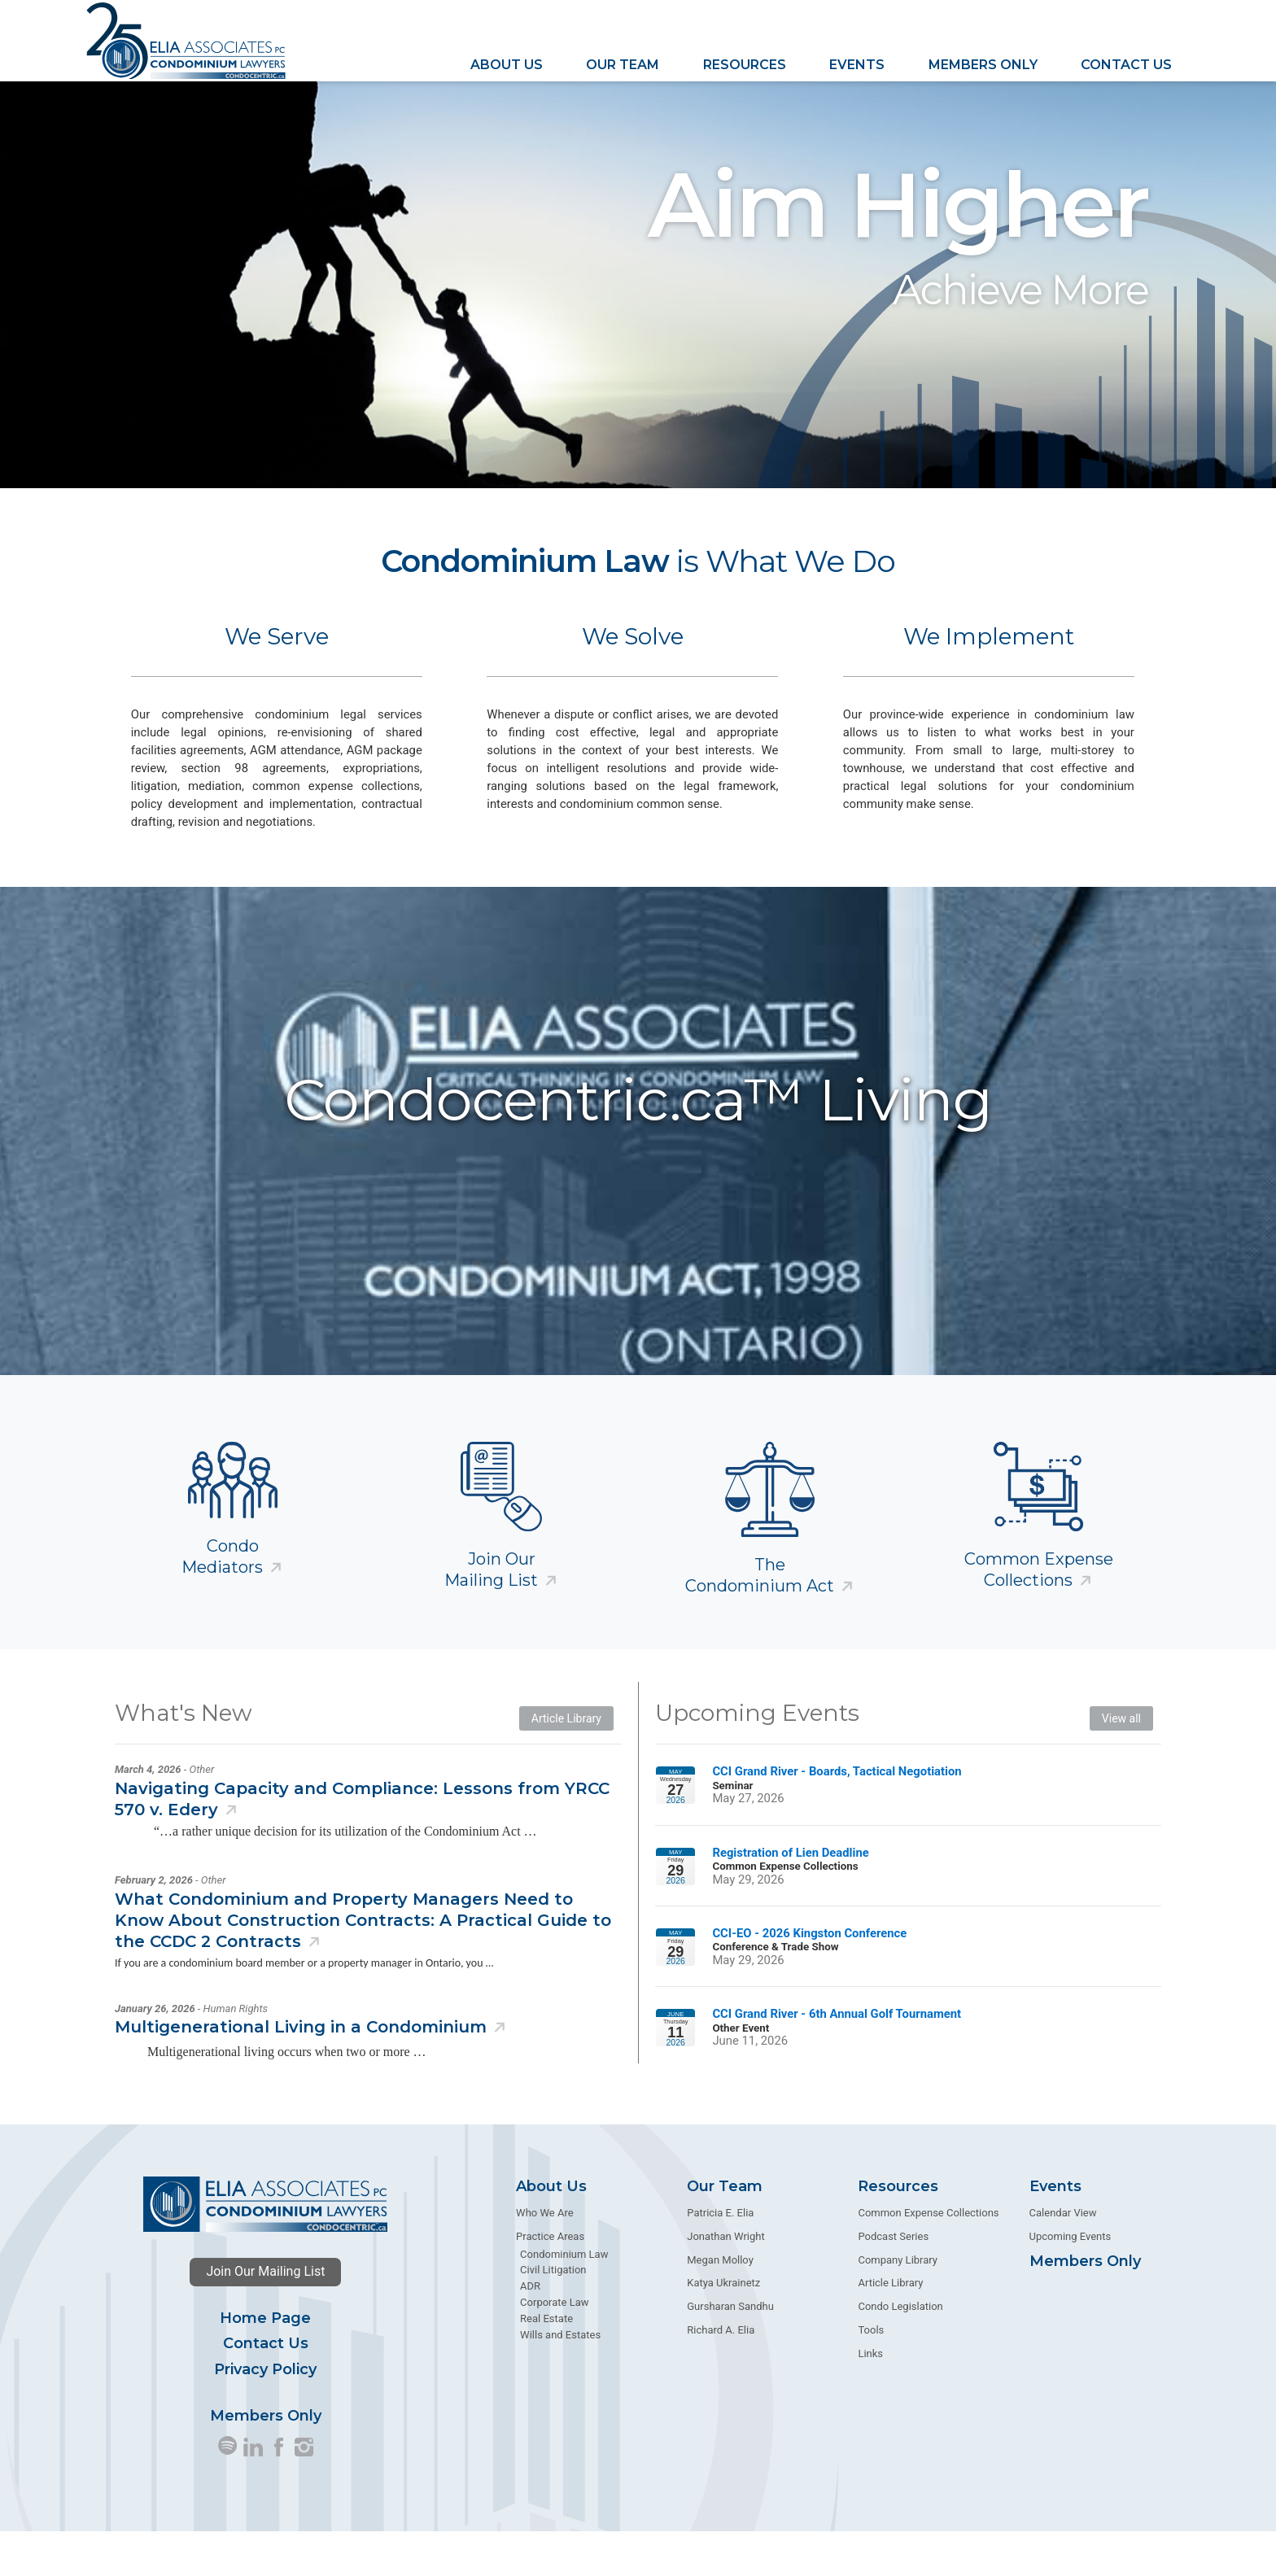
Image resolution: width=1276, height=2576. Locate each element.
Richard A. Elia (720, 2375)
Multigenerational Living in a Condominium (301, 2071)
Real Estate (546, 2363)
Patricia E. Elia (720, 2257)
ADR (530, 2331)
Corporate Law (554, 2347)
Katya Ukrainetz (723, 2327)
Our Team (622, 64)
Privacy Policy (265, 2413)
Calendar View (1063, 2257)
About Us (506, 64)
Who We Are (544, 2257)
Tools (871, 2375)
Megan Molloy (720, 2304)
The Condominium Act (759, 1619)
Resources (744, 64)
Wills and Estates (560, 2379)
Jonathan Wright (725, 2280)
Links (870, 2398)
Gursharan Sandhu (730, 2351)
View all (1121, 1762)
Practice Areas (550, 2280)
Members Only (983, 64)
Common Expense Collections (1038, 1613)
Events (857, 64)
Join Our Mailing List (265, 2316)
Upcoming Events (1070, 2280)
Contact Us (1126, 64)
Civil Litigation (553, 2314)
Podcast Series (893, 2280)
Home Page (265, 2363)
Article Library (566, 1762)
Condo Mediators (222, 1600)
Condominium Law (564, 2298)
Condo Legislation (900, 2351)
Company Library (897, 2304)
